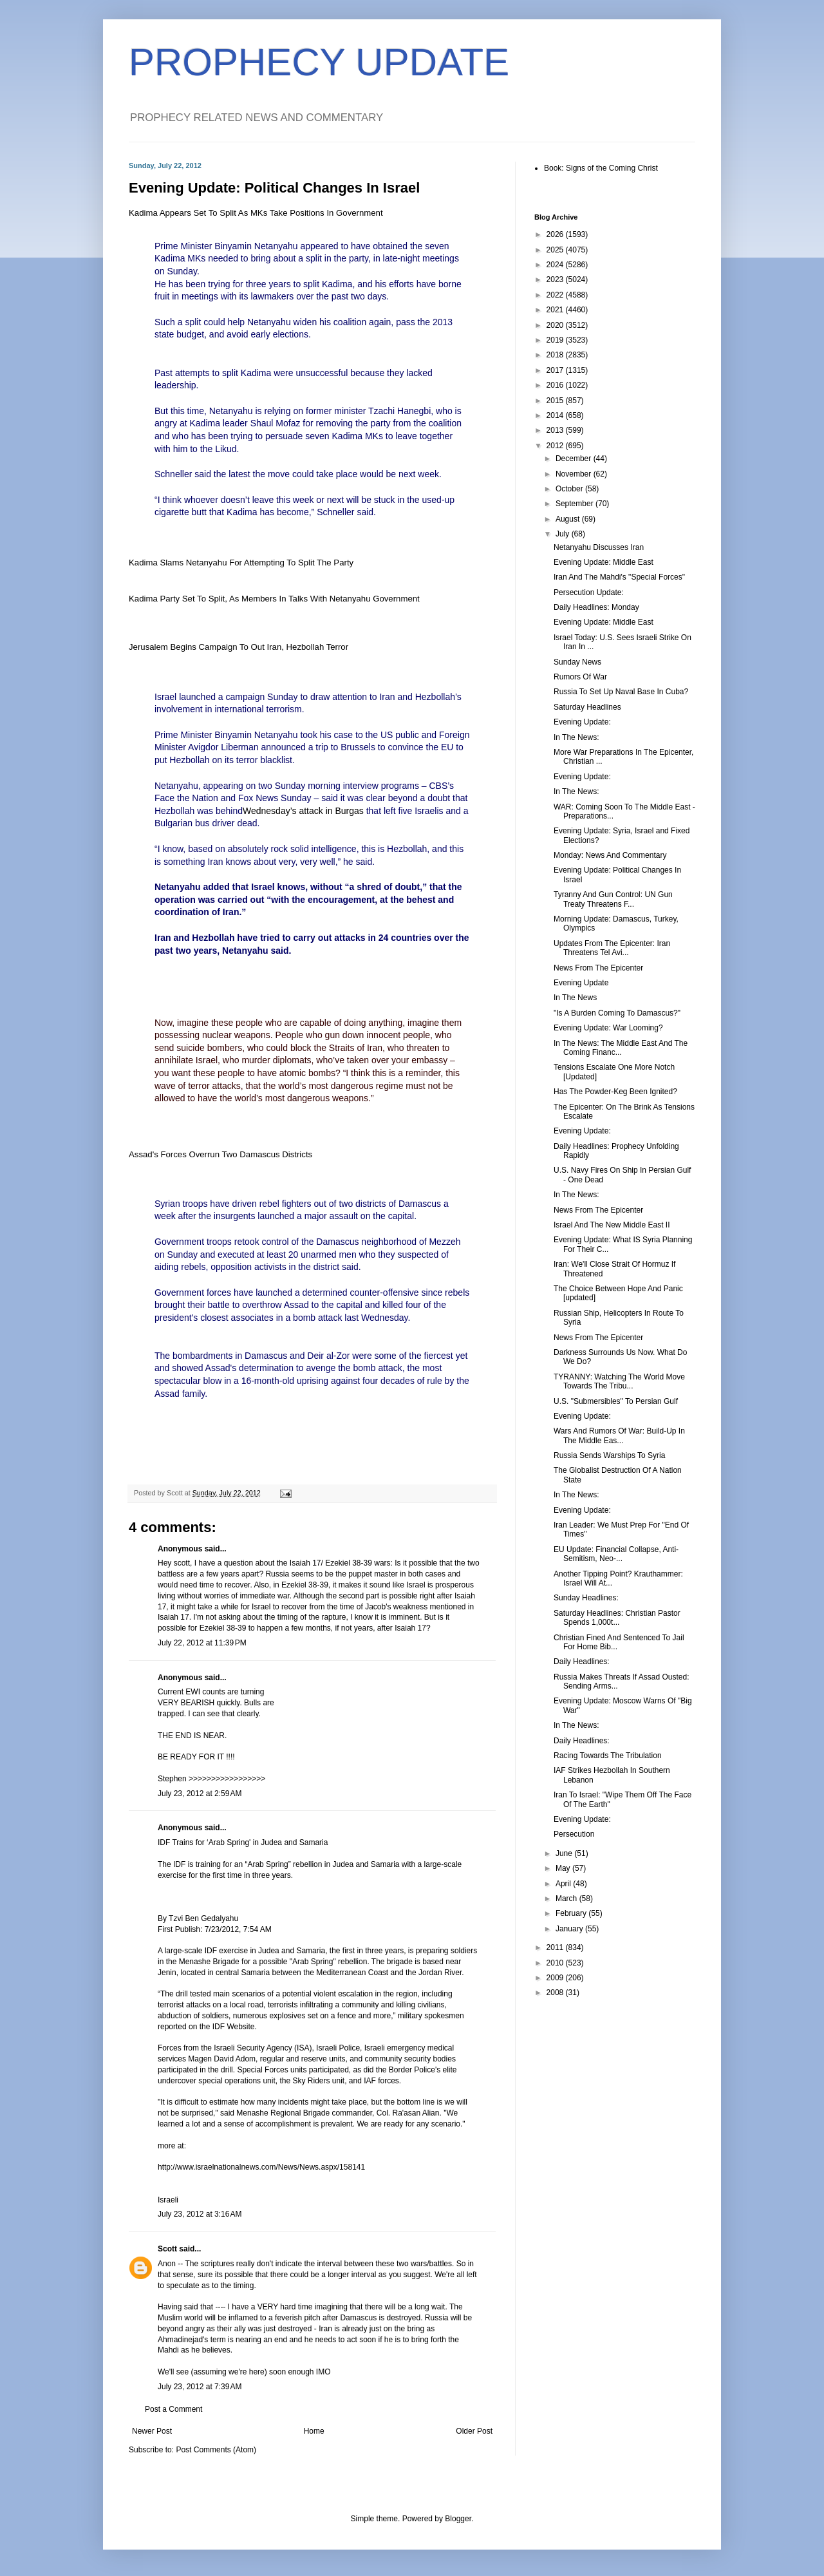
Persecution (574, 1834)
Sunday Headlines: (586, 1597)
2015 (556, 400)
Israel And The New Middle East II (612, 1224)
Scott (167, 2248)
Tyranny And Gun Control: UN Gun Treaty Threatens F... (613, 899)
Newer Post (152, 2431)
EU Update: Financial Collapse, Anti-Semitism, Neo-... (616, 1554)
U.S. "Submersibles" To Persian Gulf (616, 1401)
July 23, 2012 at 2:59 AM (199, 1793)
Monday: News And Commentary (610, 855)
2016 (556, 385)
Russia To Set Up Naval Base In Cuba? (621, 691)
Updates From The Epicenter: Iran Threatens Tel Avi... (612, 948)
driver (223, 823)
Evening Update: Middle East (603, 562)
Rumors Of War (580, 676)
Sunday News (577, 662)
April (564, 1883)
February (572, 1913)
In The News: (576, 737)
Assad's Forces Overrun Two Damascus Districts (220, 1154)
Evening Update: (582, 721)
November (575, 473)
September (575, 503)
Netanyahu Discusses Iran (599, 547)
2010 (556, 1962)
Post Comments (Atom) (216, 2449)
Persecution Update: (589, 592)
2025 (556, 249)
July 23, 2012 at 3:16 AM (199, 2214)
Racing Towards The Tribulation (608, 1755)
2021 (556, 309)
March (567, 1898)
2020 (556, 325)
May (564, 1868)
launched (197, 697)
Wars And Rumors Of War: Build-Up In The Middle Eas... (619, 1435)
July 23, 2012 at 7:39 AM (199, 2386)
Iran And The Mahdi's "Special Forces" (619, 577)
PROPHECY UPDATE (319, 62)
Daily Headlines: (582, 1661)
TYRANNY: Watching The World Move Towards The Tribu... (619, 1381)
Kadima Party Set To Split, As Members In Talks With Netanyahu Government (274, 598)
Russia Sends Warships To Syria (609, 1455)
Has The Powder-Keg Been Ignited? (615, 1091)
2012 (556, 445)
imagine (193, 1023)
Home (314, 2431)
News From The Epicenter (598, 967)
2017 (556, 370)
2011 (556, 1947)
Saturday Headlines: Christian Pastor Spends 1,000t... (617, 1618)
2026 (556, 234)
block (301, 1048)
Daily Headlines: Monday (596, 607)
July (564, 533)
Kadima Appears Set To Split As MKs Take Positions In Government (256, 213)
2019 (556, 340)
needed (223, 258)
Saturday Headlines (587, 707)
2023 (556, 279)
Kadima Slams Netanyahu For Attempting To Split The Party (241, 562)
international (238, 709)
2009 (556, 1977)
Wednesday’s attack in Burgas (303, 811)
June (565, 1853)
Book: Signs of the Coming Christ (601, 168)
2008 (556, 1992)
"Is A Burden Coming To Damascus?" (617, 1013)
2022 (556, 294)
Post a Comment (173, 2409)
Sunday (182, 1254)
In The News (575, 997)
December (575, 458)
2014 (556, 415)
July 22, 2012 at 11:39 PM (202, 1642)
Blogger (458, 2518)
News (267, 798)
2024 (556, 264)
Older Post (474, 2431)
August (569, 519)
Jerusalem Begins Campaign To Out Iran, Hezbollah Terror (238, 647)
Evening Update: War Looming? (608, 1027)
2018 (556, 354)
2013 (556, 430)
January (570, 1928)
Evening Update (581, 982)
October (570, 488)
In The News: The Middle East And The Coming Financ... (621, 1048)
